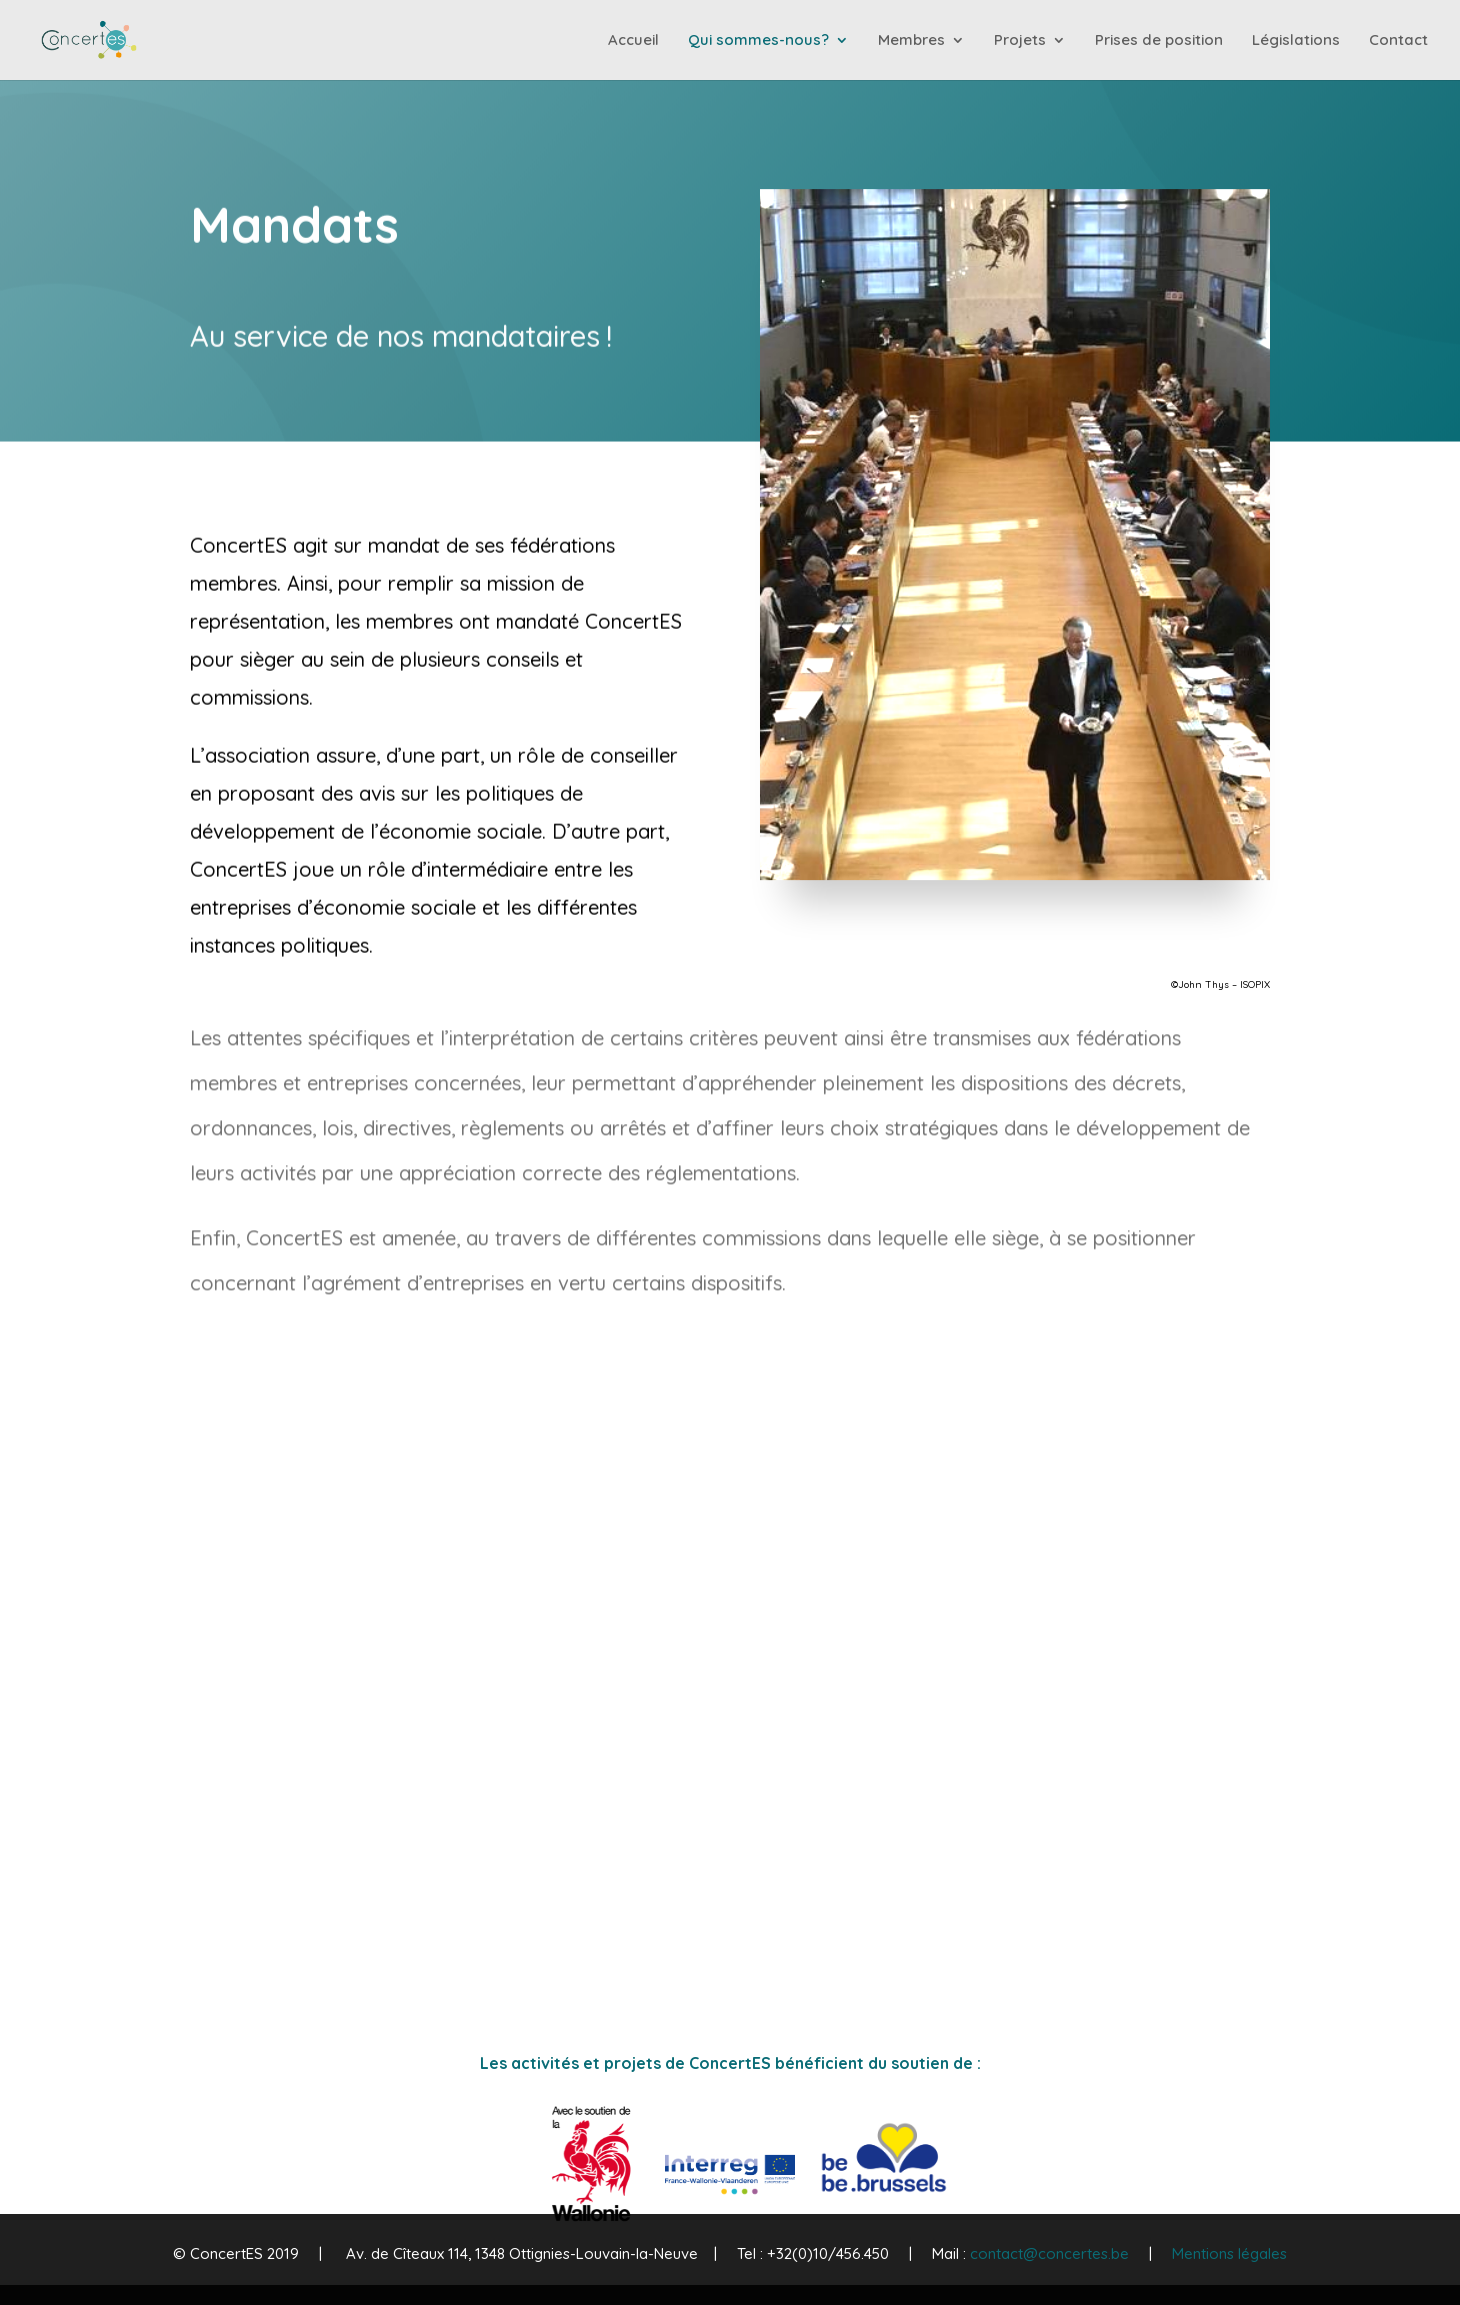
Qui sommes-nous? (758, 41)
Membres (911, 41)
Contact (1398, 41)
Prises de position (1159, 41)
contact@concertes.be (1049, 2253)
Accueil (633, 41)
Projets (1020, 41)
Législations (1296, 41)
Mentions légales (1229, 2253)
